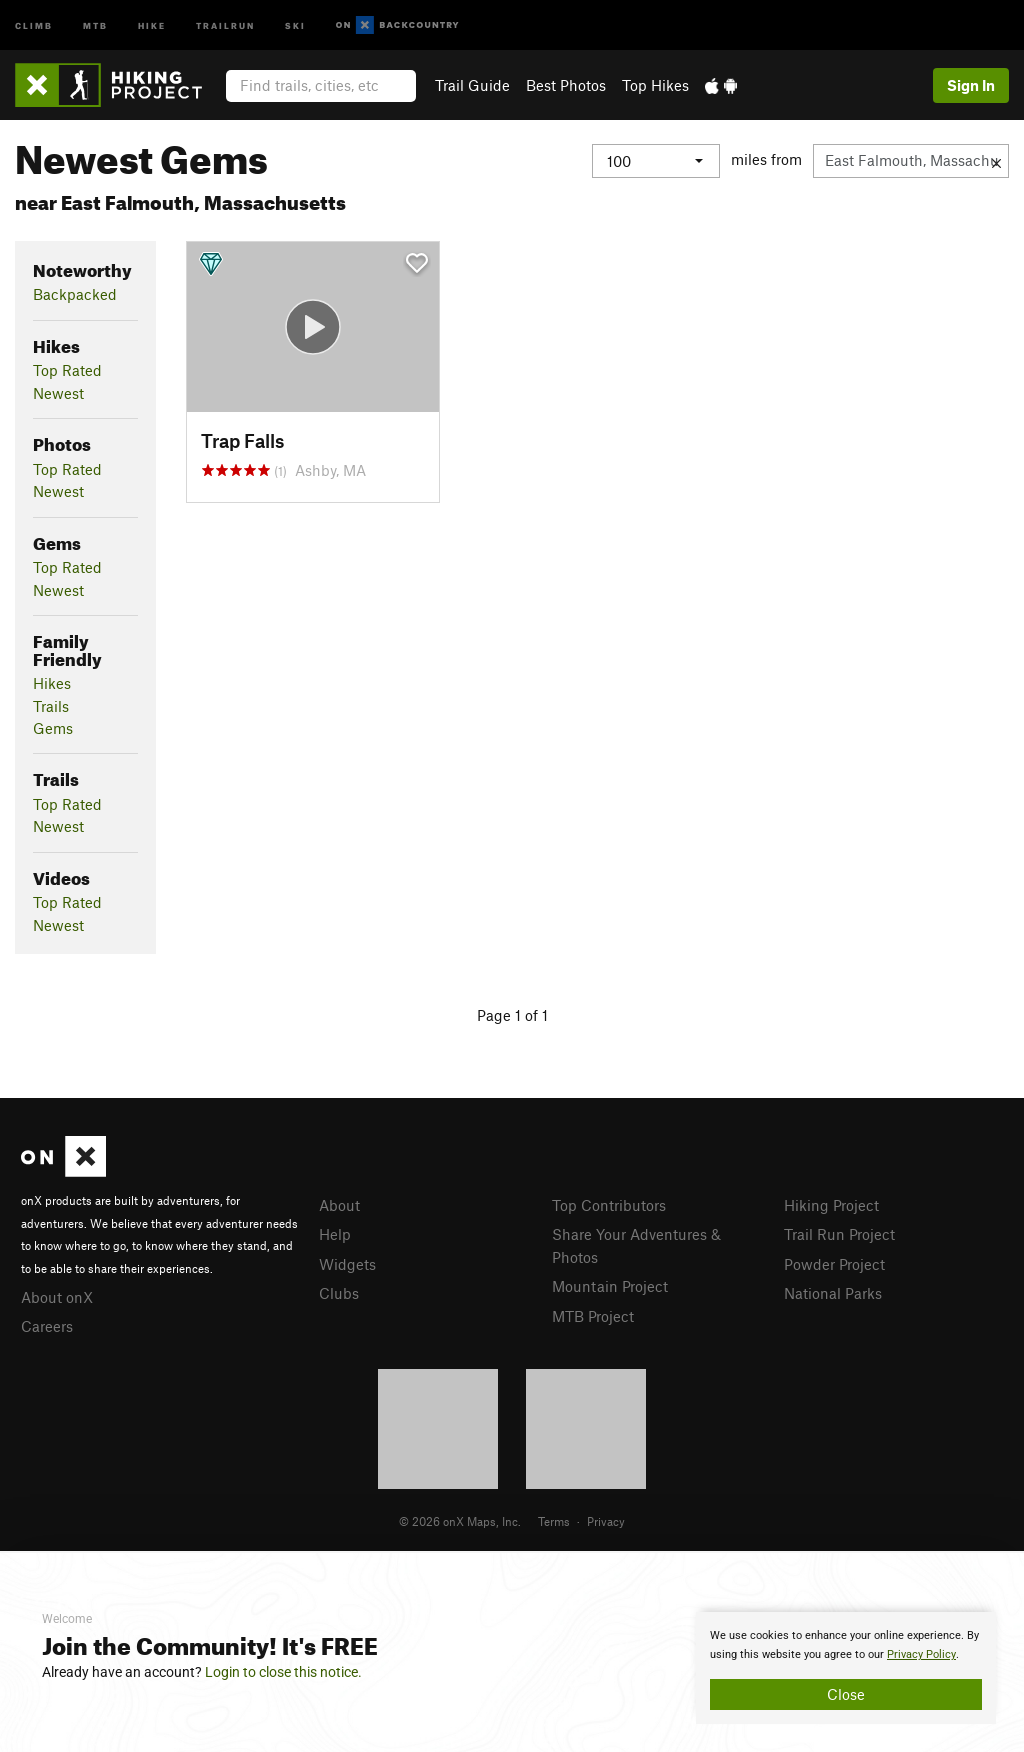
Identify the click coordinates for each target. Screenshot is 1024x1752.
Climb (34, 24)
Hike (152, 24)
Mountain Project (610, 1286)
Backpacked (75, 294)
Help (335, 1234)
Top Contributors (609, 1205)
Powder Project (834, 1264)
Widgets (347, 1264)
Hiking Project (831, 1205)
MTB (95, 24)
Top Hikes (655, 85)
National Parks (833, 1293)
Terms (554, 1521)
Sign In (971, 85)
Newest (58, 393)
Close (846, 1694)
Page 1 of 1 (512, 1015)
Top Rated (67, 370)
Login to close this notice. (283, 1672)
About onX (57, 1297)
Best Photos (566, 85)
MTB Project (593, 1316)
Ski (295, 24)
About (339, 1205)
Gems (53, 728)
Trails (51, 706)
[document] (846, 1668)
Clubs (339, 1293)
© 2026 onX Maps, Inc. (460, 1521)
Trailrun (225, 24)
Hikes (52, 683)
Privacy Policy (921, 1654)
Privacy (606, 1521)
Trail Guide (472, 85)
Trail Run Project (839, 1234)
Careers (47, 1326)
